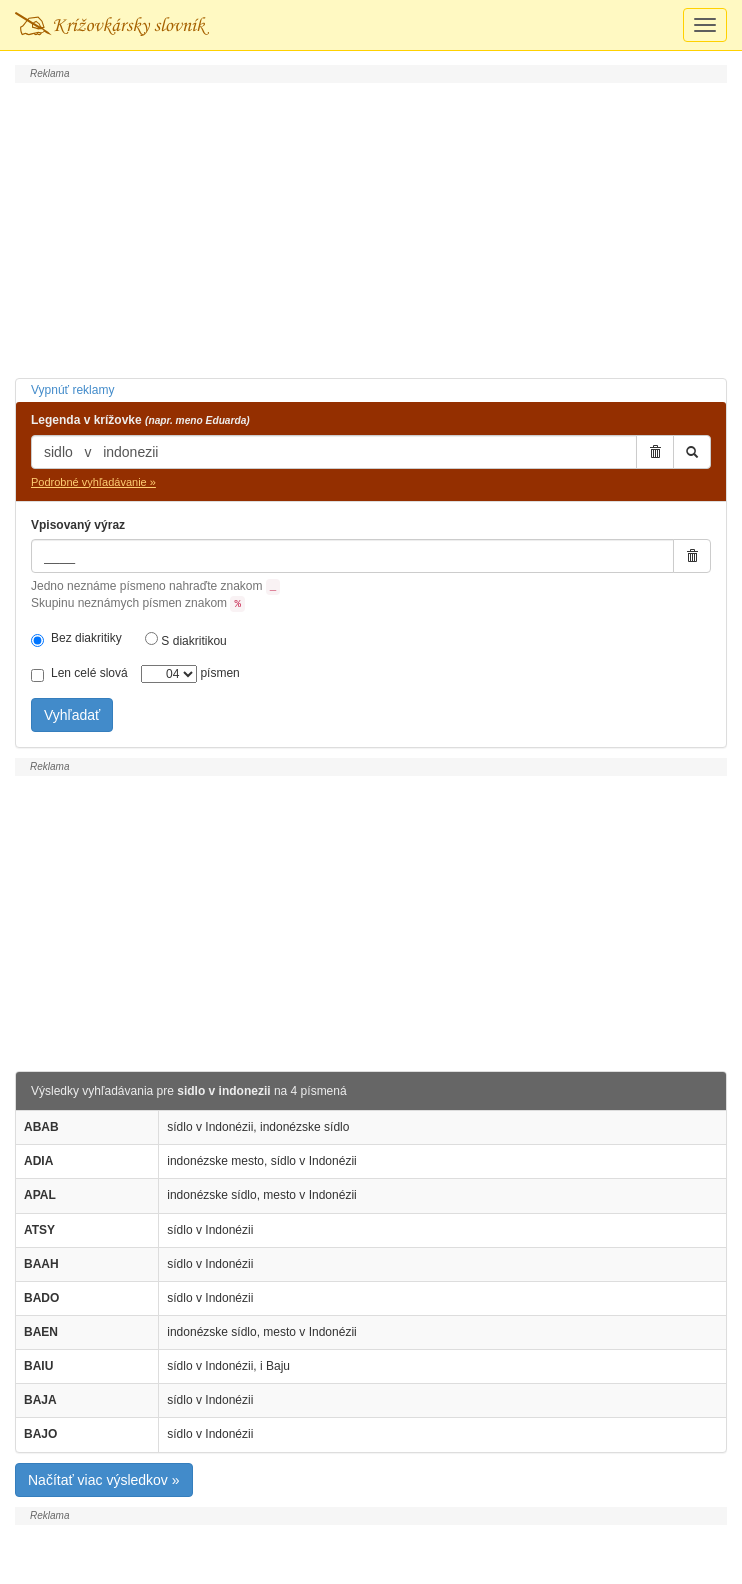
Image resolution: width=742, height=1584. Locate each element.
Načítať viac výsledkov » (104, 1480)
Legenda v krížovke (140, 420)
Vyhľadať (72, 715)
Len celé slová (79, 674)
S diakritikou (186, 640)
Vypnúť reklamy (72, 390)
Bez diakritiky (76, 639)
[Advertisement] (371, 228)
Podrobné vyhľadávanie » (93, 482)
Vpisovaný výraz (78, 525)
